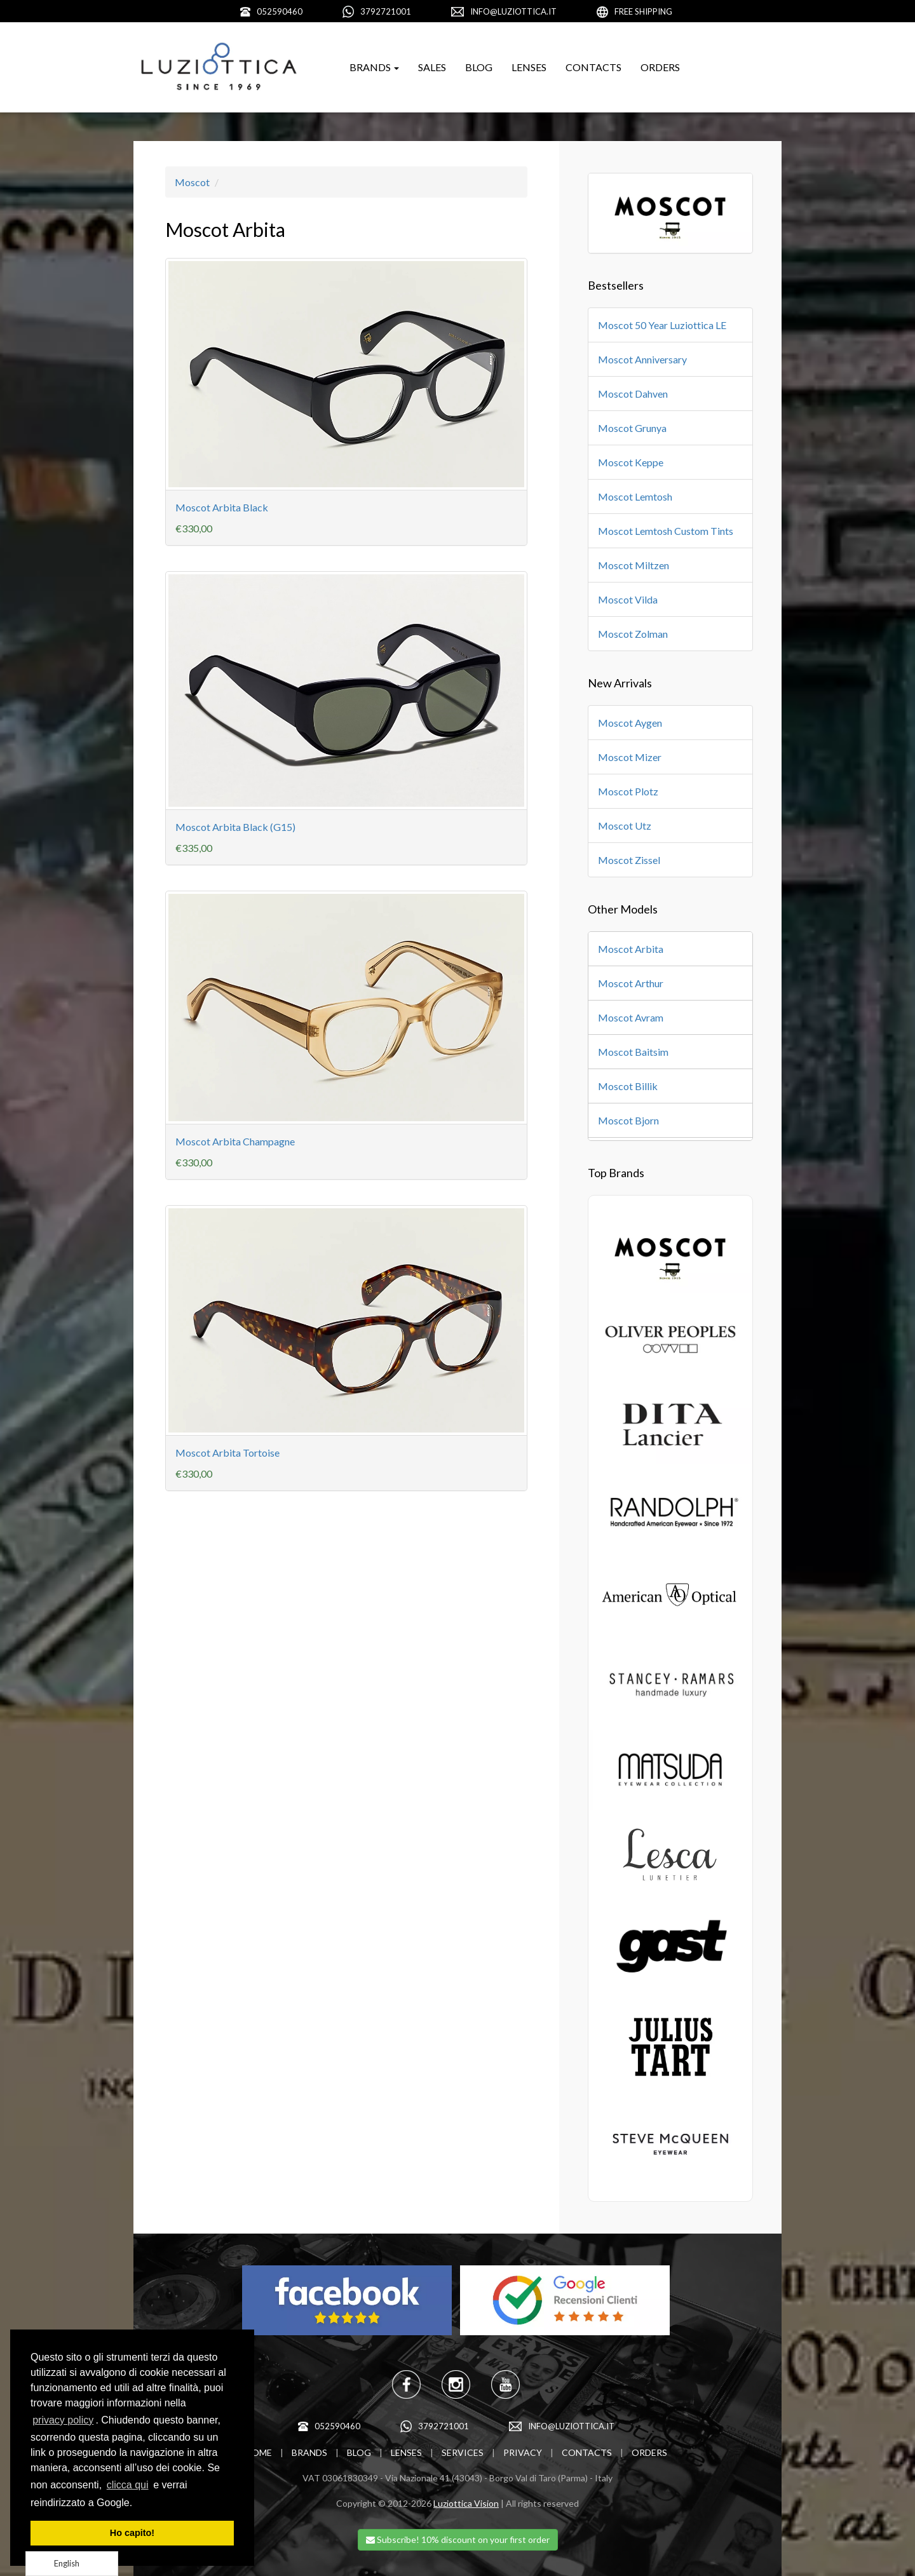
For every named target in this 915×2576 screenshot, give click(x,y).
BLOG (478, 67)
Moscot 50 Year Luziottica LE (662, 325)
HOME (258, 2452)
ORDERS (660, 67)
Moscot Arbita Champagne (235, 1141)
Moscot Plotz (628, 791)
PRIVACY (522, 2452)
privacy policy (62, 2420)
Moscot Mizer (629, 757)
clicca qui (128, 2484)
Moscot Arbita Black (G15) (235, 827)
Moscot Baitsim (633, 1052)
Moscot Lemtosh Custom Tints (665, 531)
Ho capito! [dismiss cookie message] (132, 2533)
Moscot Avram (630, 1017)
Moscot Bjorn (628, 1120)
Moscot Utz (624, 825)
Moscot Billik (628, 1086)
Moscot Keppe (630, 462)
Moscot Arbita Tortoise (227, 1452)
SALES (432, 67)
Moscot (192, 182)
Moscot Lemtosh (635, 496)
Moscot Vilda (628, 599)
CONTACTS (593, 67)
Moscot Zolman (633, 634)
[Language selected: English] (71, 2563)
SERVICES (463, 2452)
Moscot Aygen (630, 723)
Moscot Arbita (630, 949)
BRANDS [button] (374, 67)
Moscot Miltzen (633, 565)
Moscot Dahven (633, 394)
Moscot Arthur (630, 983)
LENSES (529, 67)
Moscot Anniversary (642, 359)
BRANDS (309, 2452)
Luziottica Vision (466, 2503)
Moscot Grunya (632, 428)
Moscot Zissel (629, 860)
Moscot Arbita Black (221, 507)
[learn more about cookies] (137, 2503)
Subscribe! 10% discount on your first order (458, 2539)
